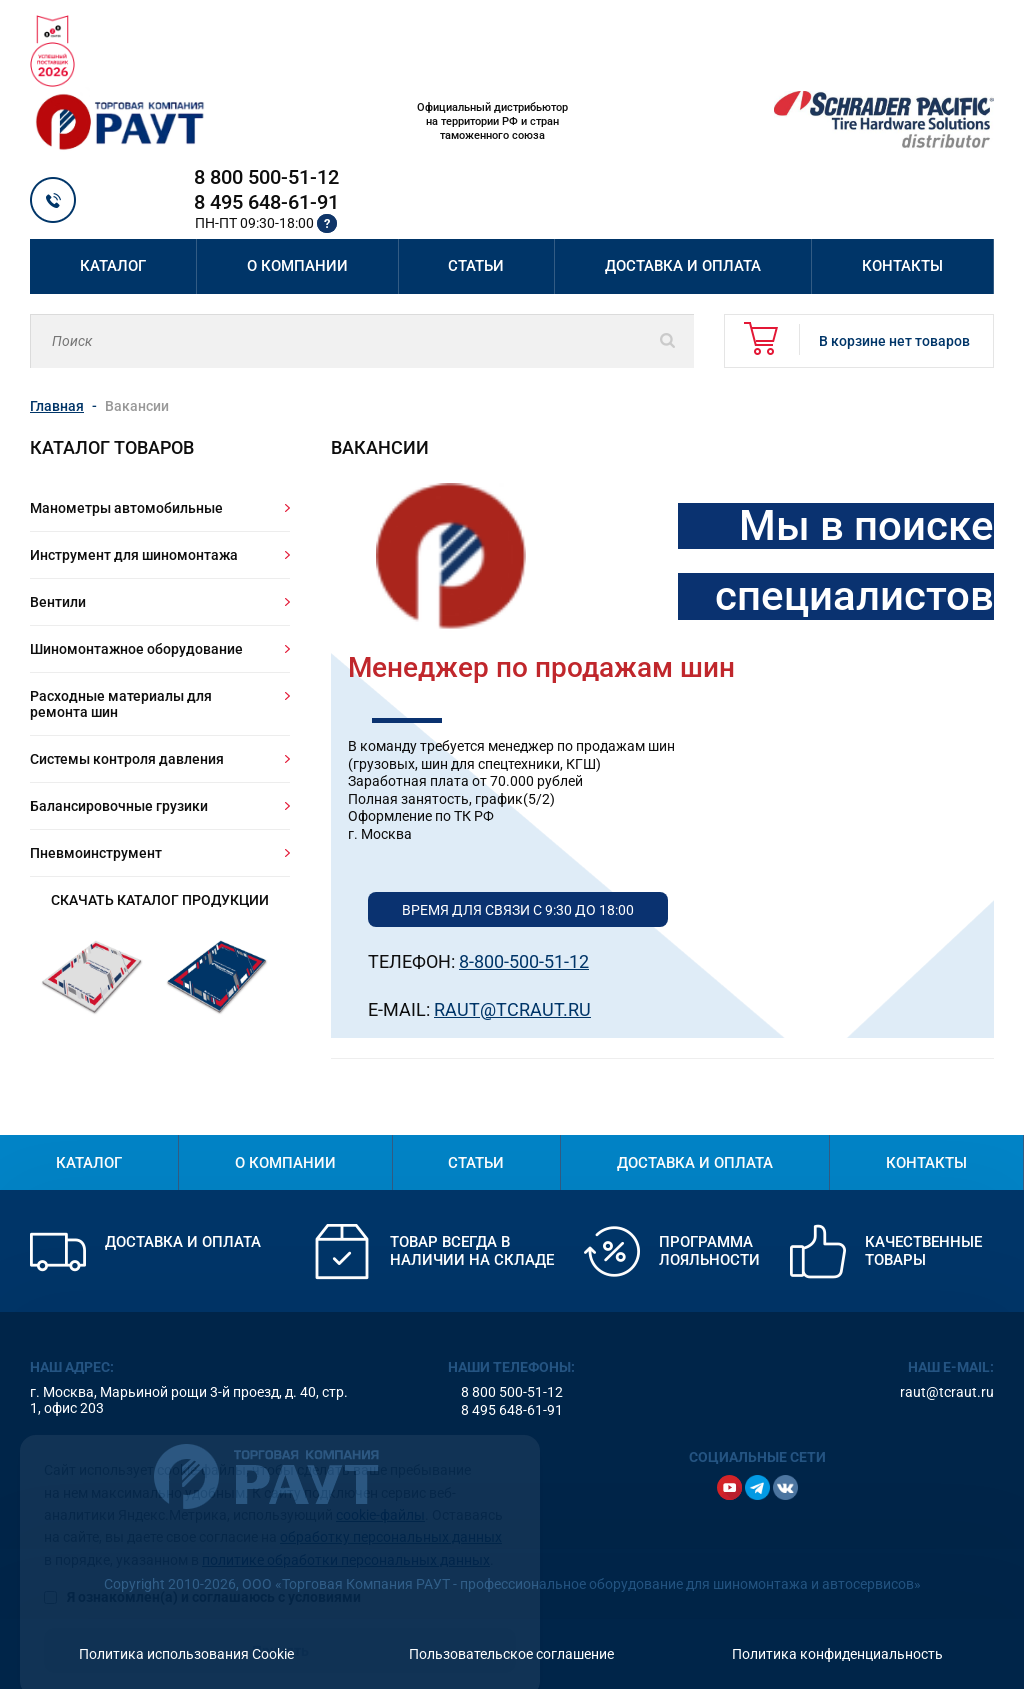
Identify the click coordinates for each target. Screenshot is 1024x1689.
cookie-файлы (380, 1488)
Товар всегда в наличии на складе (472, 1251)
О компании (297, 266)
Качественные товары (923, 1251)
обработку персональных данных (391, 1510)
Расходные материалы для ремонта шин (121, 704)
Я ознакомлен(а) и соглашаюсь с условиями (202, 1570)
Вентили (58, 602)
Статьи (476, 266)
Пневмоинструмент (96, 853)
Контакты (902, 266)
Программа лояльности (709, 1251)
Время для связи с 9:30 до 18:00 (518, 910)
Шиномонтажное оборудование (136, 649)
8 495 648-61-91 (266, 202)
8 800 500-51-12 (266, 177)
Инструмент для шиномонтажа (134, 555)
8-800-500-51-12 (524, 961)
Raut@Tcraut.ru (512, 1009)
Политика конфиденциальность (837, 1654)
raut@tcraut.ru (947, 1392)
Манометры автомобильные (126, 508)
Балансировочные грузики (119, 806)
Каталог (113, 266)
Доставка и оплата (683, 266)
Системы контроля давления (127, 759)
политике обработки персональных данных (346, 1533)
